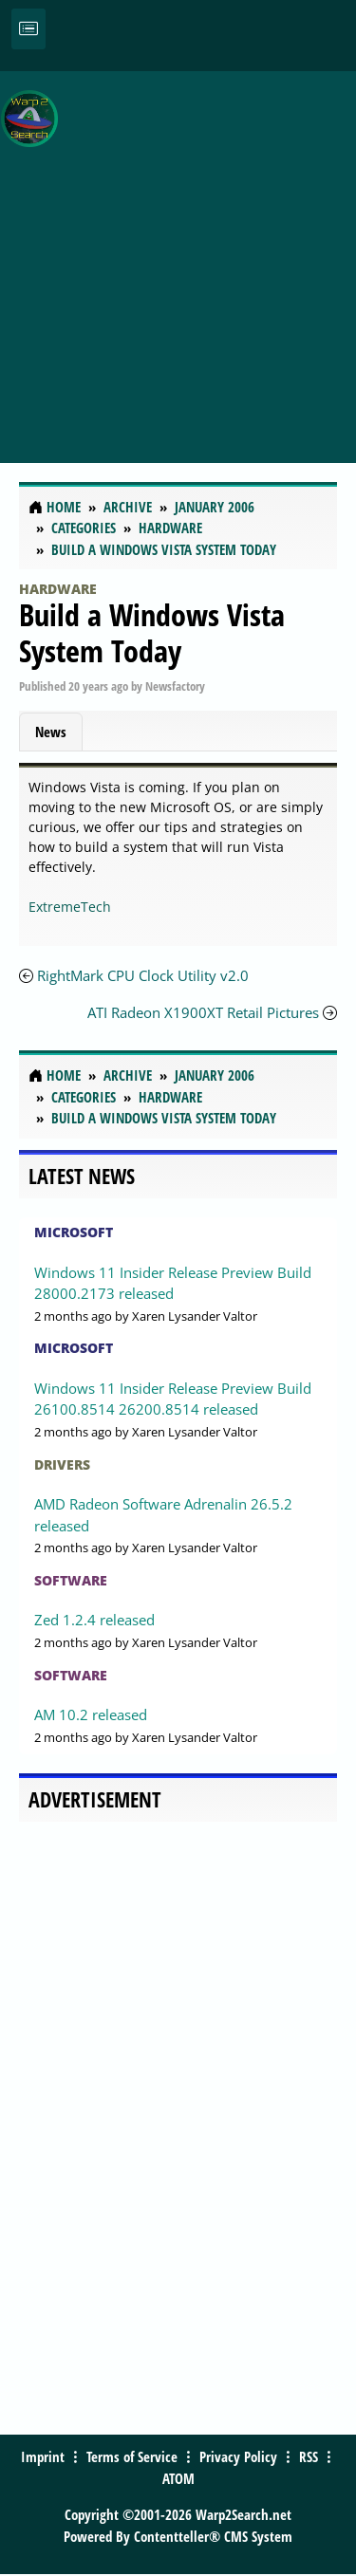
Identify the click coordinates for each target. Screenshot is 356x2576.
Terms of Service (132, 2456)
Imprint (43, 2456)
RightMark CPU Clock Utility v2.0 (143, 975)
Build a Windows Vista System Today (152, 632)
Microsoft (73, 1232)
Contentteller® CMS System (213, 2536)
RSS (308, 2456)
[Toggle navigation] (28, 29)
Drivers (62, 1464)
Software (70, 1580)
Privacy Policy (238, 2456)
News (50, 731)
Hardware (58, 589)
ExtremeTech (69, 907)
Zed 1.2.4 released (94, 1619)
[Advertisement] (178, 257)
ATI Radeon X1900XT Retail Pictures (203, 1012)
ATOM (178, 2478)
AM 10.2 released (90, 1714)
